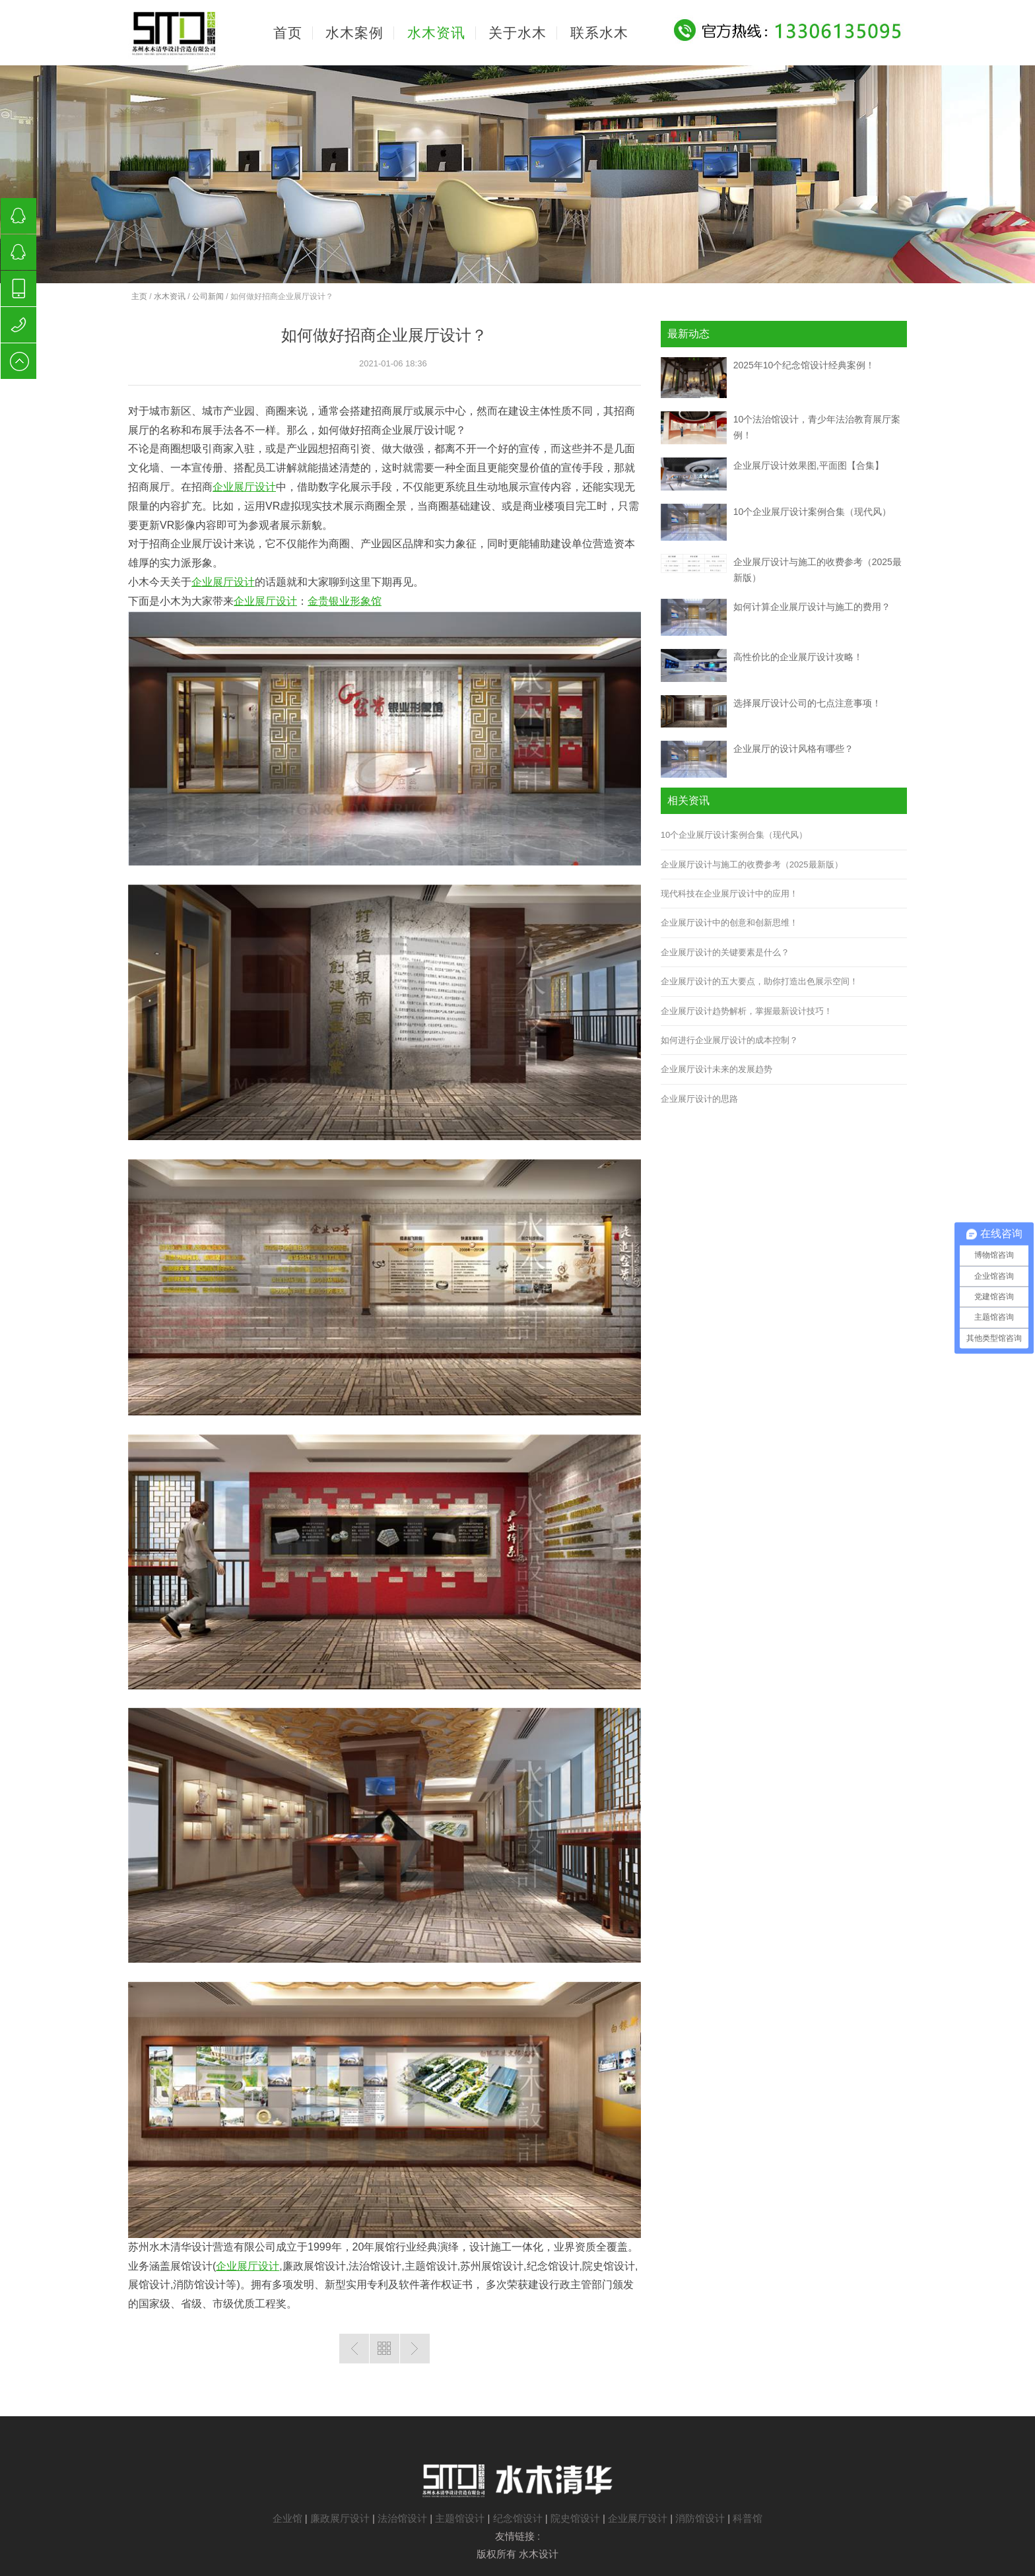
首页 (287, 33)
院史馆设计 (575, 2518)
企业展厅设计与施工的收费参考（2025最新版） (752, 864)
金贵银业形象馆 (345, 601)
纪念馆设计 (518, 2518)
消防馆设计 (700, 2518)
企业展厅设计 (244, 486)
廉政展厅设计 (340, 2518)
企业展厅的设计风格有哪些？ (793, 748)
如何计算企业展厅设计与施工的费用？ (811, 606)
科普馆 (747, 2518)
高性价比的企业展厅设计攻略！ (798, 657)
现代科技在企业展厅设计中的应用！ (729, 893)
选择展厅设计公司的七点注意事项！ (807, 703)
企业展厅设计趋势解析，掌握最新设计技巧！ (746, 1011)
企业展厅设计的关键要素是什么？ (725, 952)
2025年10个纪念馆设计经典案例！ (804, 365)
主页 (139, 296)
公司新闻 (208, 296)
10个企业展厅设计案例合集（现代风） (812, 511)
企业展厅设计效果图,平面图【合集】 (808, 465)
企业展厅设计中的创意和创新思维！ (729, 923)
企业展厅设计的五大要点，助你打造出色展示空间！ (759, 981)
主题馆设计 (459, 2518)
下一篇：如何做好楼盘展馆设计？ (415, 2348)
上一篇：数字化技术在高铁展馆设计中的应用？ (354, 2348)
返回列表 (384, 2348)
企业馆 (287, 2518)
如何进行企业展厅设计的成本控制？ (729, 1040)
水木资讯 (169, 296)
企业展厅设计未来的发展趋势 (716, 1069)
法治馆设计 (402, 2518)
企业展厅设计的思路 (699, 1099)
